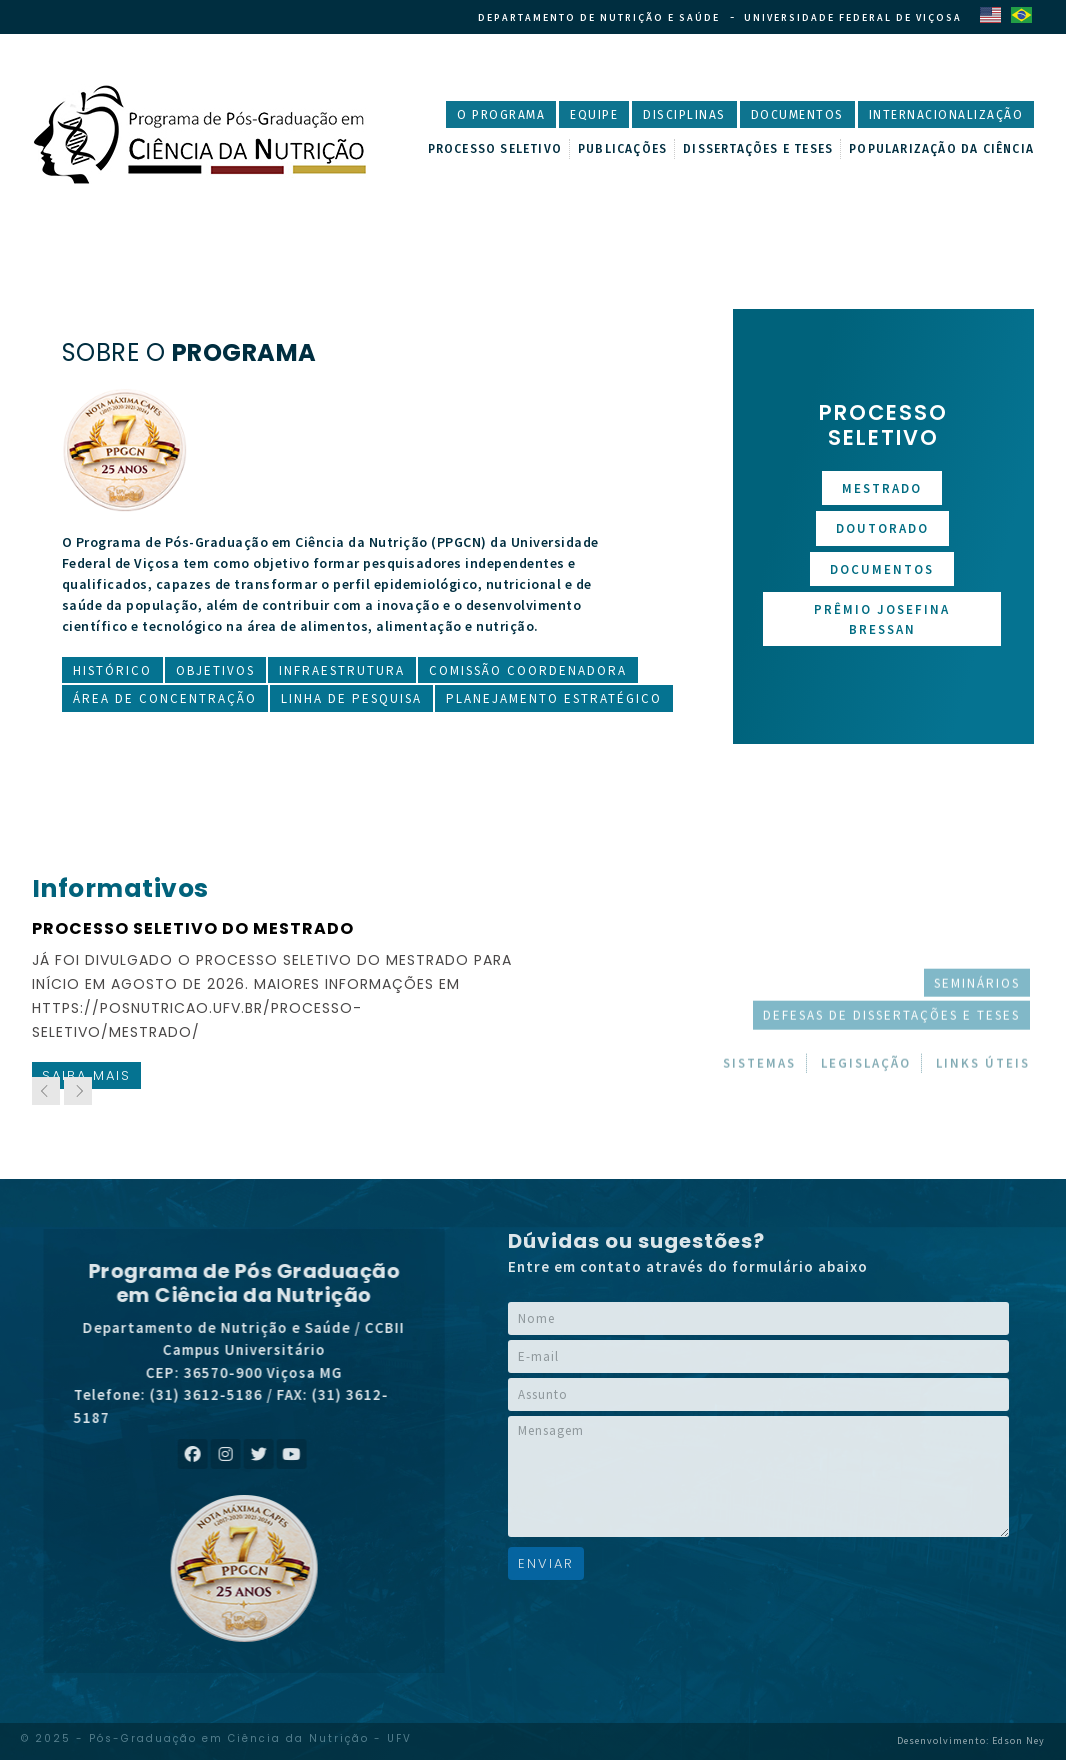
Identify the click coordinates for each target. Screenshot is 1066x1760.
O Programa (501, 115)
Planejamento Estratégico (554, 698)
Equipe (594, 115)
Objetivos (215, 670)
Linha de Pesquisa (351, 698)
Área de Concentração (165, 698)
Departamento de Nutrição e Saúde (599, 17)
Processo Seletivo (495, 149)
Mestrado (882, 488)
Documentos (797, 115)
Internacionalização (946, 115)
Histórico (112, 670)
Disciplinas (684, 115)
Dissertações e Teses (758, 149)
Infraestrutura (342, 670)
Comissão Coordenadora (528, 670)
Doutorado (882, 528)
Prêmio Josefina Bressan (882, 619)
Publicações (622, 149)
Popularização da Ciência (941, 149)
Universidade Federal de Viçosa (853, 17)
